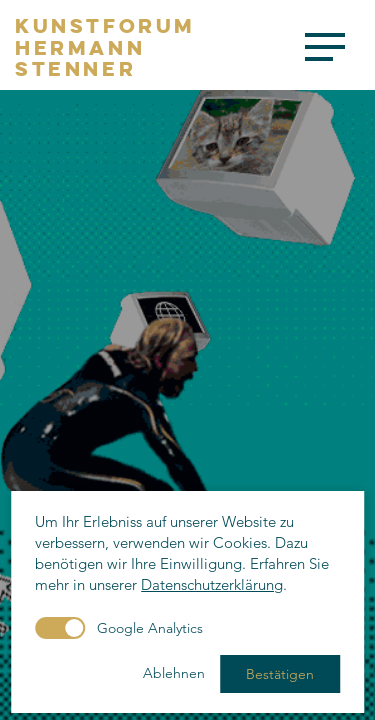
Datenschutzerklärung (212, 584)
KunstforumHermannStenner (105, 47)
